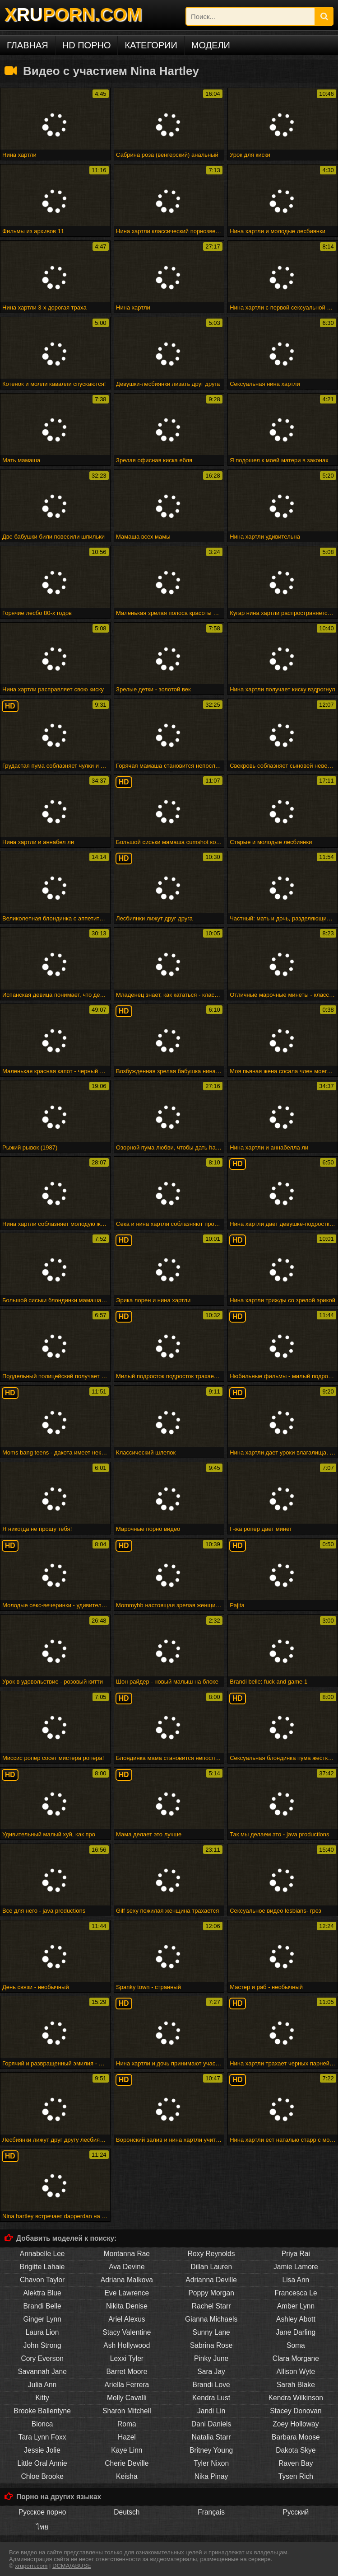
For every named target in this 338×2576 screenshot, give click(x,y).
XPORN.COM (73, 14)
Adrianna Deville (211, 2280)
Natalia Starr (211, 2437)
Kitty (42, 2398)
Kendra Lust (211, 2398)
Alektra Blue (42, 2293)
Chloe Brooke (42, 2476)
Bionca (42, 2424)
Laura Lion (42, 2332)
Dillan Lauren (211, 2267)
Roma (126, 2424)
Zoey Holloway (296, 2424)
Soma (296, 2345)
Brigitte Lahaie (42, 2267)
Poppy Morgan (211, 2293)
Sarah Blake (296, 2384)
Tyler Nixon (211, 2463)
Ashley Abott (295, 2319)
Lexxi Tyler (127, 2358)
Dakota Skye (295, 2450)
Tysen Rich (295, 2476)
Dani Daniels (211, 2424)
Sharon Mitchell (126, 2411)
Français (211, 2512)
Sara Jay (211, 2371)
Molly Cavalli (127, 2398)
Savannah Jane (42, 2371)
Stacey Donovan (295, 2411)
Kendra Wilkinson (296, 2398)
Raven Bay (295, 2463)
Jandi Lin (211, 2411)
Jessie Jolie (42, 2450)
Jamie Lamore (295, 2267)
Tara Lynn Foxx (42, 2437)
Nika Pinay (211, 2476)
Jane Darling (296, 2332)
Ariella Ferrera (126, 2384)
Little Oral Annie (42, 2463)
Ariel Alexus (126, 2319)
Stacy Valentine (126, 2332)
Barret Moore (126, 2371)
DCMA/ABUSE (71, 2565)
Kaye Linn (126, 2450)
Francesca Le (295, 2293)
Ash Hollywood (126, 2345)
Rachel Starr (211, 2306)
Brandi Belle (42, 2306)
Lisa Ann (295, 2280)
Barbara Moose (296, 2437)
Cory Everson (42, 2358)
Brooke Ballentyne (42, 2411)
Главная (27, 45)
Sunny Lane (211, 2332)
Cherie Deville (126, 2463)
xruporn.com (31, 2565)
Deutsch (126, 2512)
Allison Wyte (296, 2371)
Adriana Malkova (127, 2280)
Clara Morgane (296, 2358)
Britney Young (211, 2450)
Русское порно (42, 2512)
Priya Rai (296, 2253)
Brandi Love (211, 2384)
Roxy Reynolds (211, 2253)
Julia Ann (42, 2384)
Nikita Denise (127, 2306)
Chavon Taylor (42, 2280)
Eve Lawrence (126, 2293)
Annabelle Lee (42, 2253)
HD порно (86, 45)
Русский (295, 2512)
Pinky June (211, 2358)
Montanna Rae (127, 2253)
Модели (210, 45)
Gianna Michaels (211, 2319)
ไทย (42, 2527)
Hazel (127, 2437)
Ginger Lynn (42, 2319)
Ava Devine (126, 2267)
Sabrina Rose (211, 2345)
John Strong (42, 2345)
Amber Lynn (296, 2306)
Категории (151, 45)
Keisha (127, 2476)
